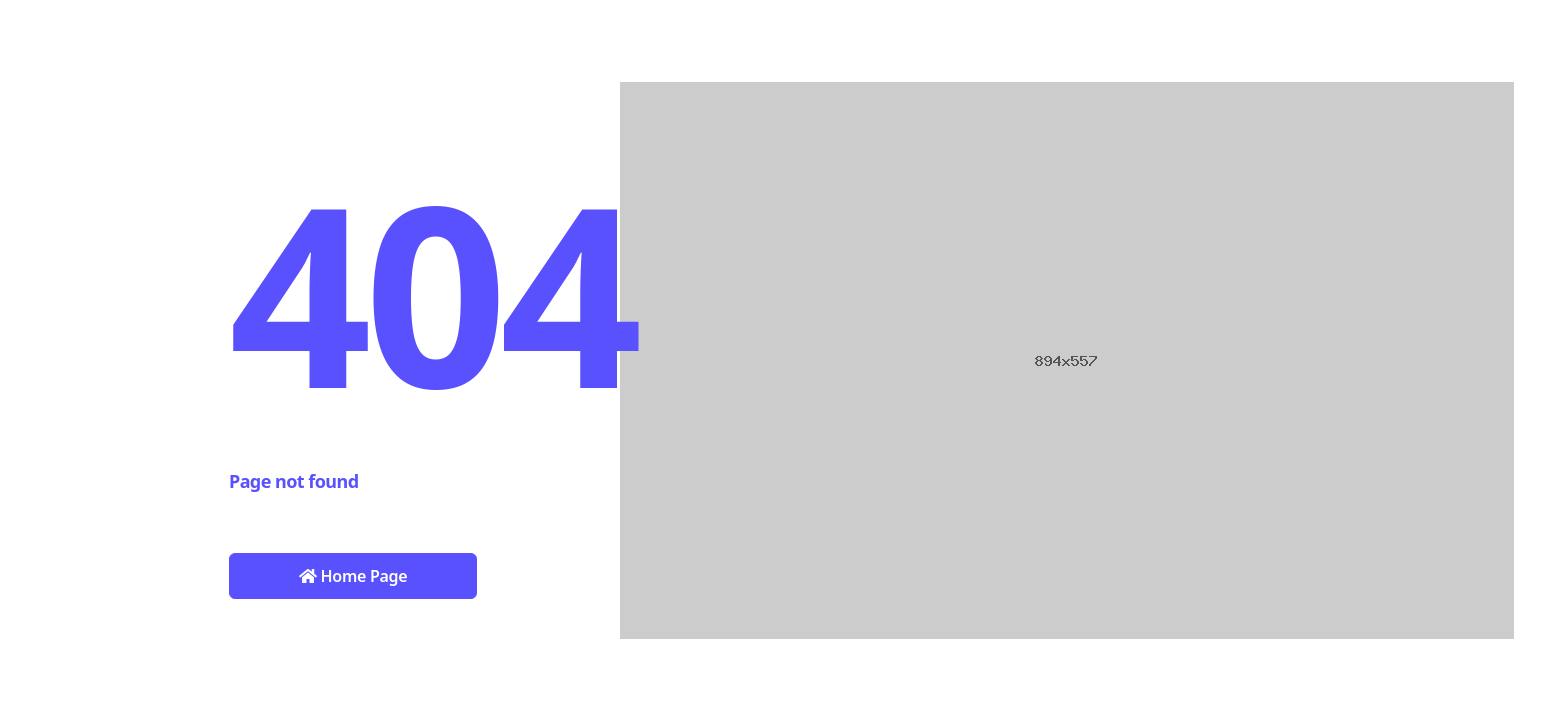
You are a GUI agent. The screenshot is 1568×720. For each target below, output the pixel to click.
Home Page (353, 576)
